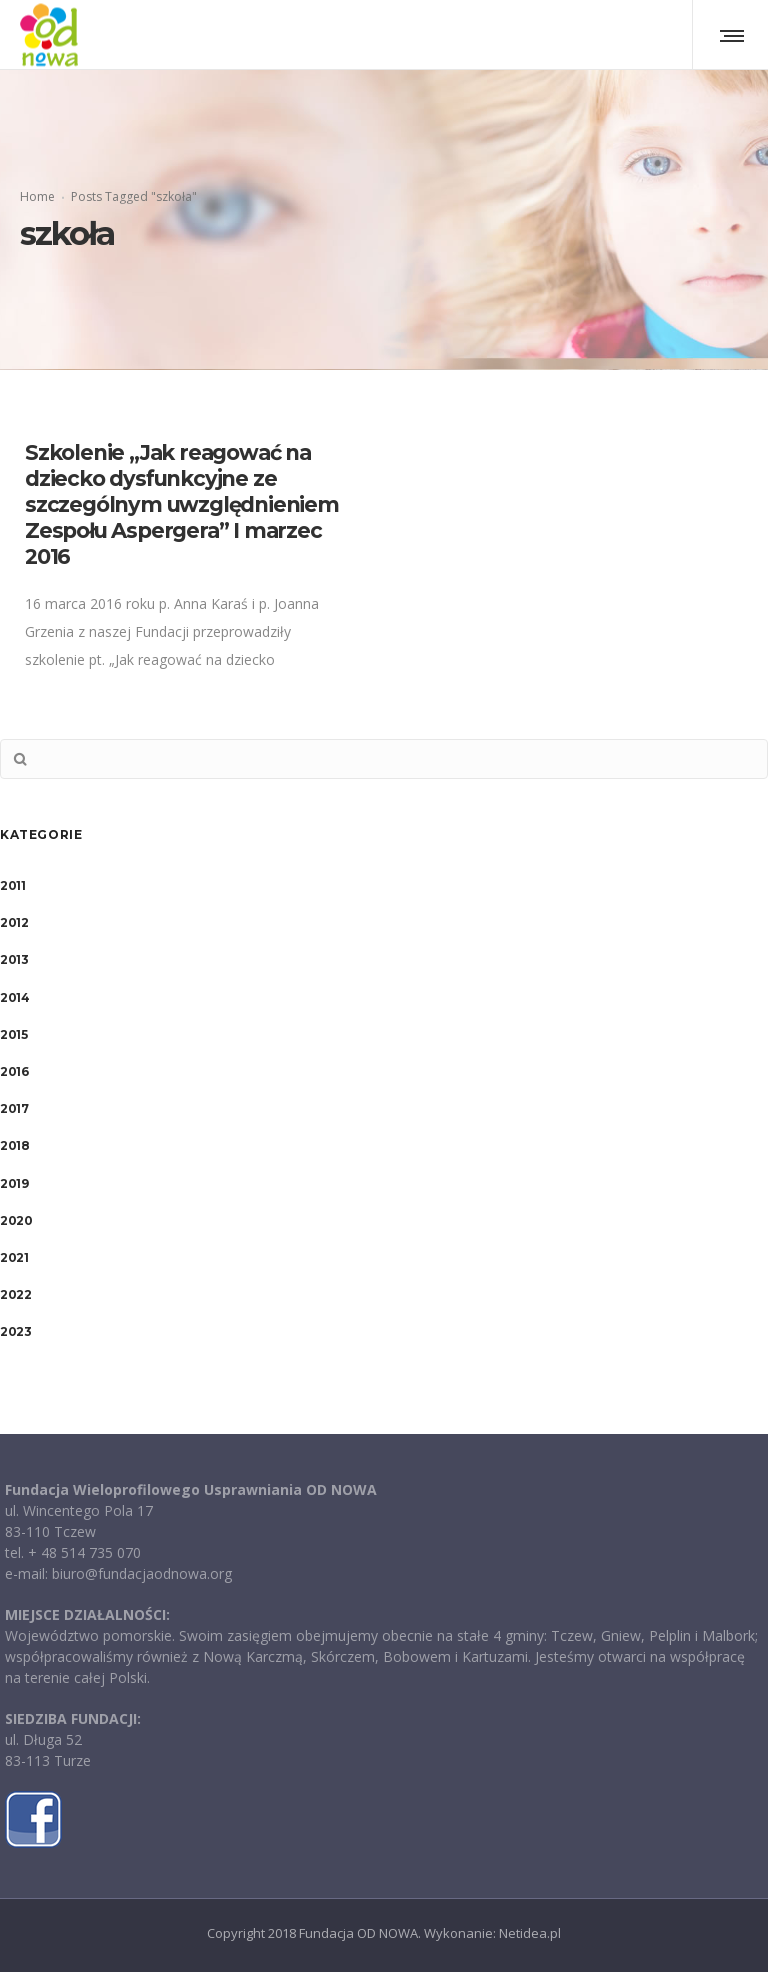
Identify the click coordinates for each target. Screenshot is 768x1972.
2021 (14, 1257)
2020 (16, 1220)
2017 (14, 1108)
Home (37, 196)
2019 (14, 1183)
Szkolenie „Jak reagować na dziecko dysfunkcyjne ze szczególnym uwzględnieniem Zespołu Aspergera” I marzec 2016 (182, 504)
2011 (12, 885)
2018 (14, 1145)
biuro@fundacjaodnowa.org (142, 1573)
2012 (14, 922)
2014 (14, 997)
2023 (15, 1331)
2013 (14, 959)
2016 (14, 1071)
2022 (15, 1294)
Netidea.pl (530, 1933)
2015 (13, 1034)
